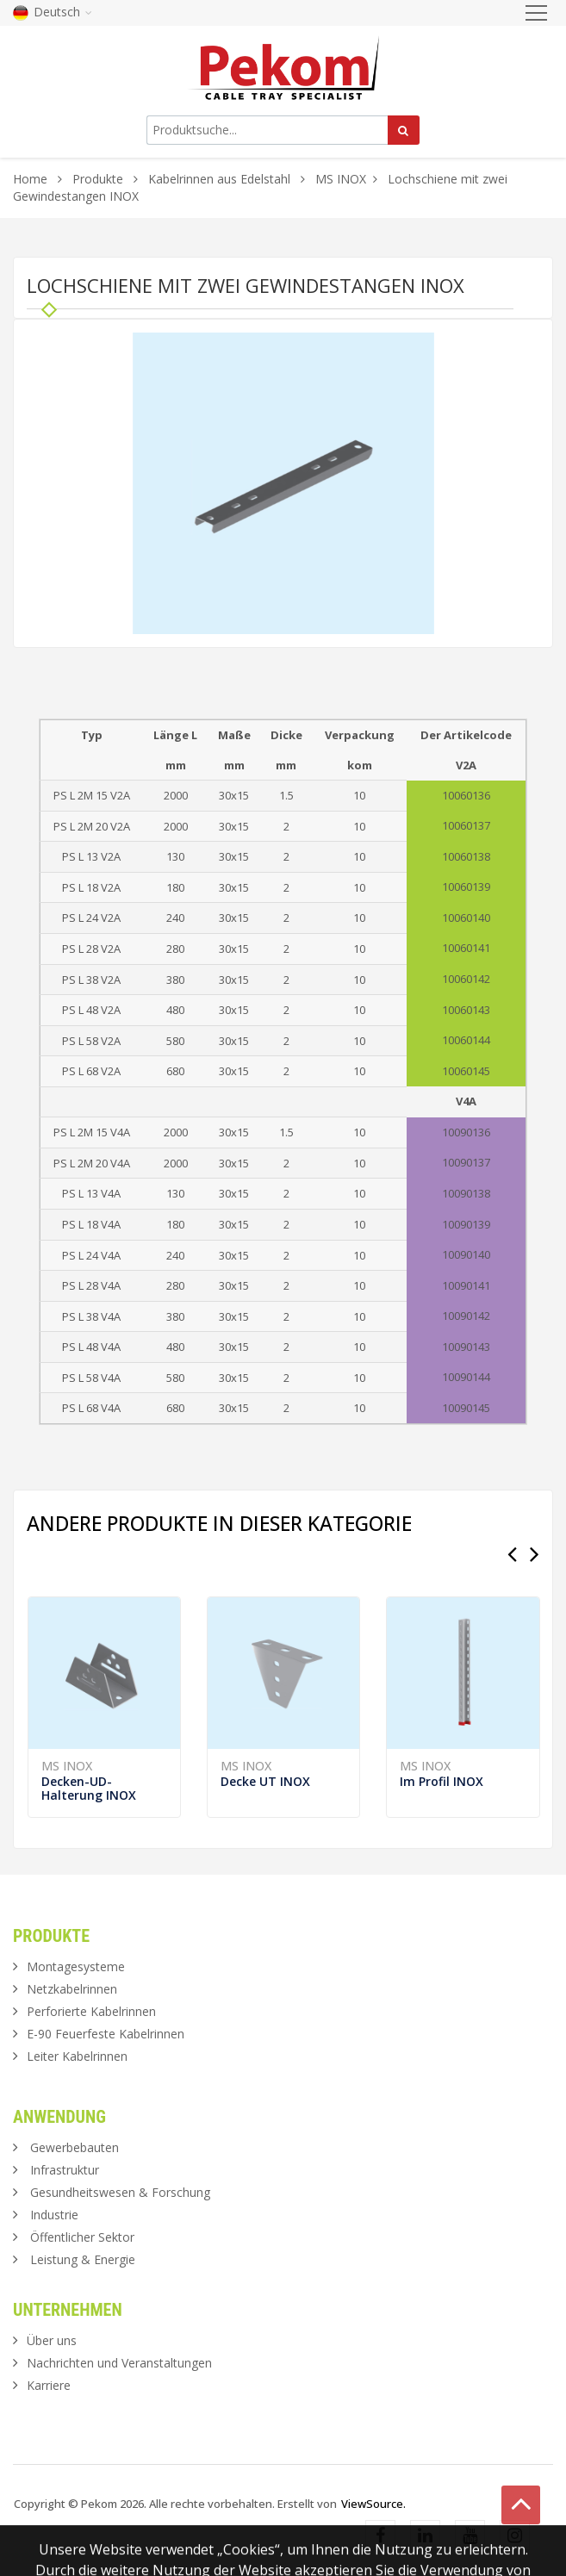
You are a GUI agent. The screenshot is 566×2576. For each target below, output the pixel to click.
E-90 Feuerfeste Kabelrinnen (105, 2033)
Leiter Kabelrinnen (77, 2056)
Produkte (99, 179)
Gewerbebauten (74, 2147)
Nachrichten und (119, 2363)
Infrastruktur (64, 2170)
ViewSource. (373, 2503)
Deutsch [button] (52, 11)
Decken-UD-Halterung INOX (88, 1788)
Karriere (49, 2385)
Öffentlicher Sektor (82, 2237)
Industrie (54, 2214)
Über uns (52, 2340)
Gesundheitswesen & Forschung (120, 2192)
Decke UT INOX (265, 1781)
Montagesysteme (76, 1966)
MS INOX (340, 179)
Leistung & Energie (82, 2259)
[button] (418, 348)
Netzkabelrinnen (72, 1989)
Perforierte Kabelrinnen (91, 2011)
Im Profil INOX (441, 1781)
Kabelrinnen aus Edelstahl (219, 179)
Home (30, 179)
